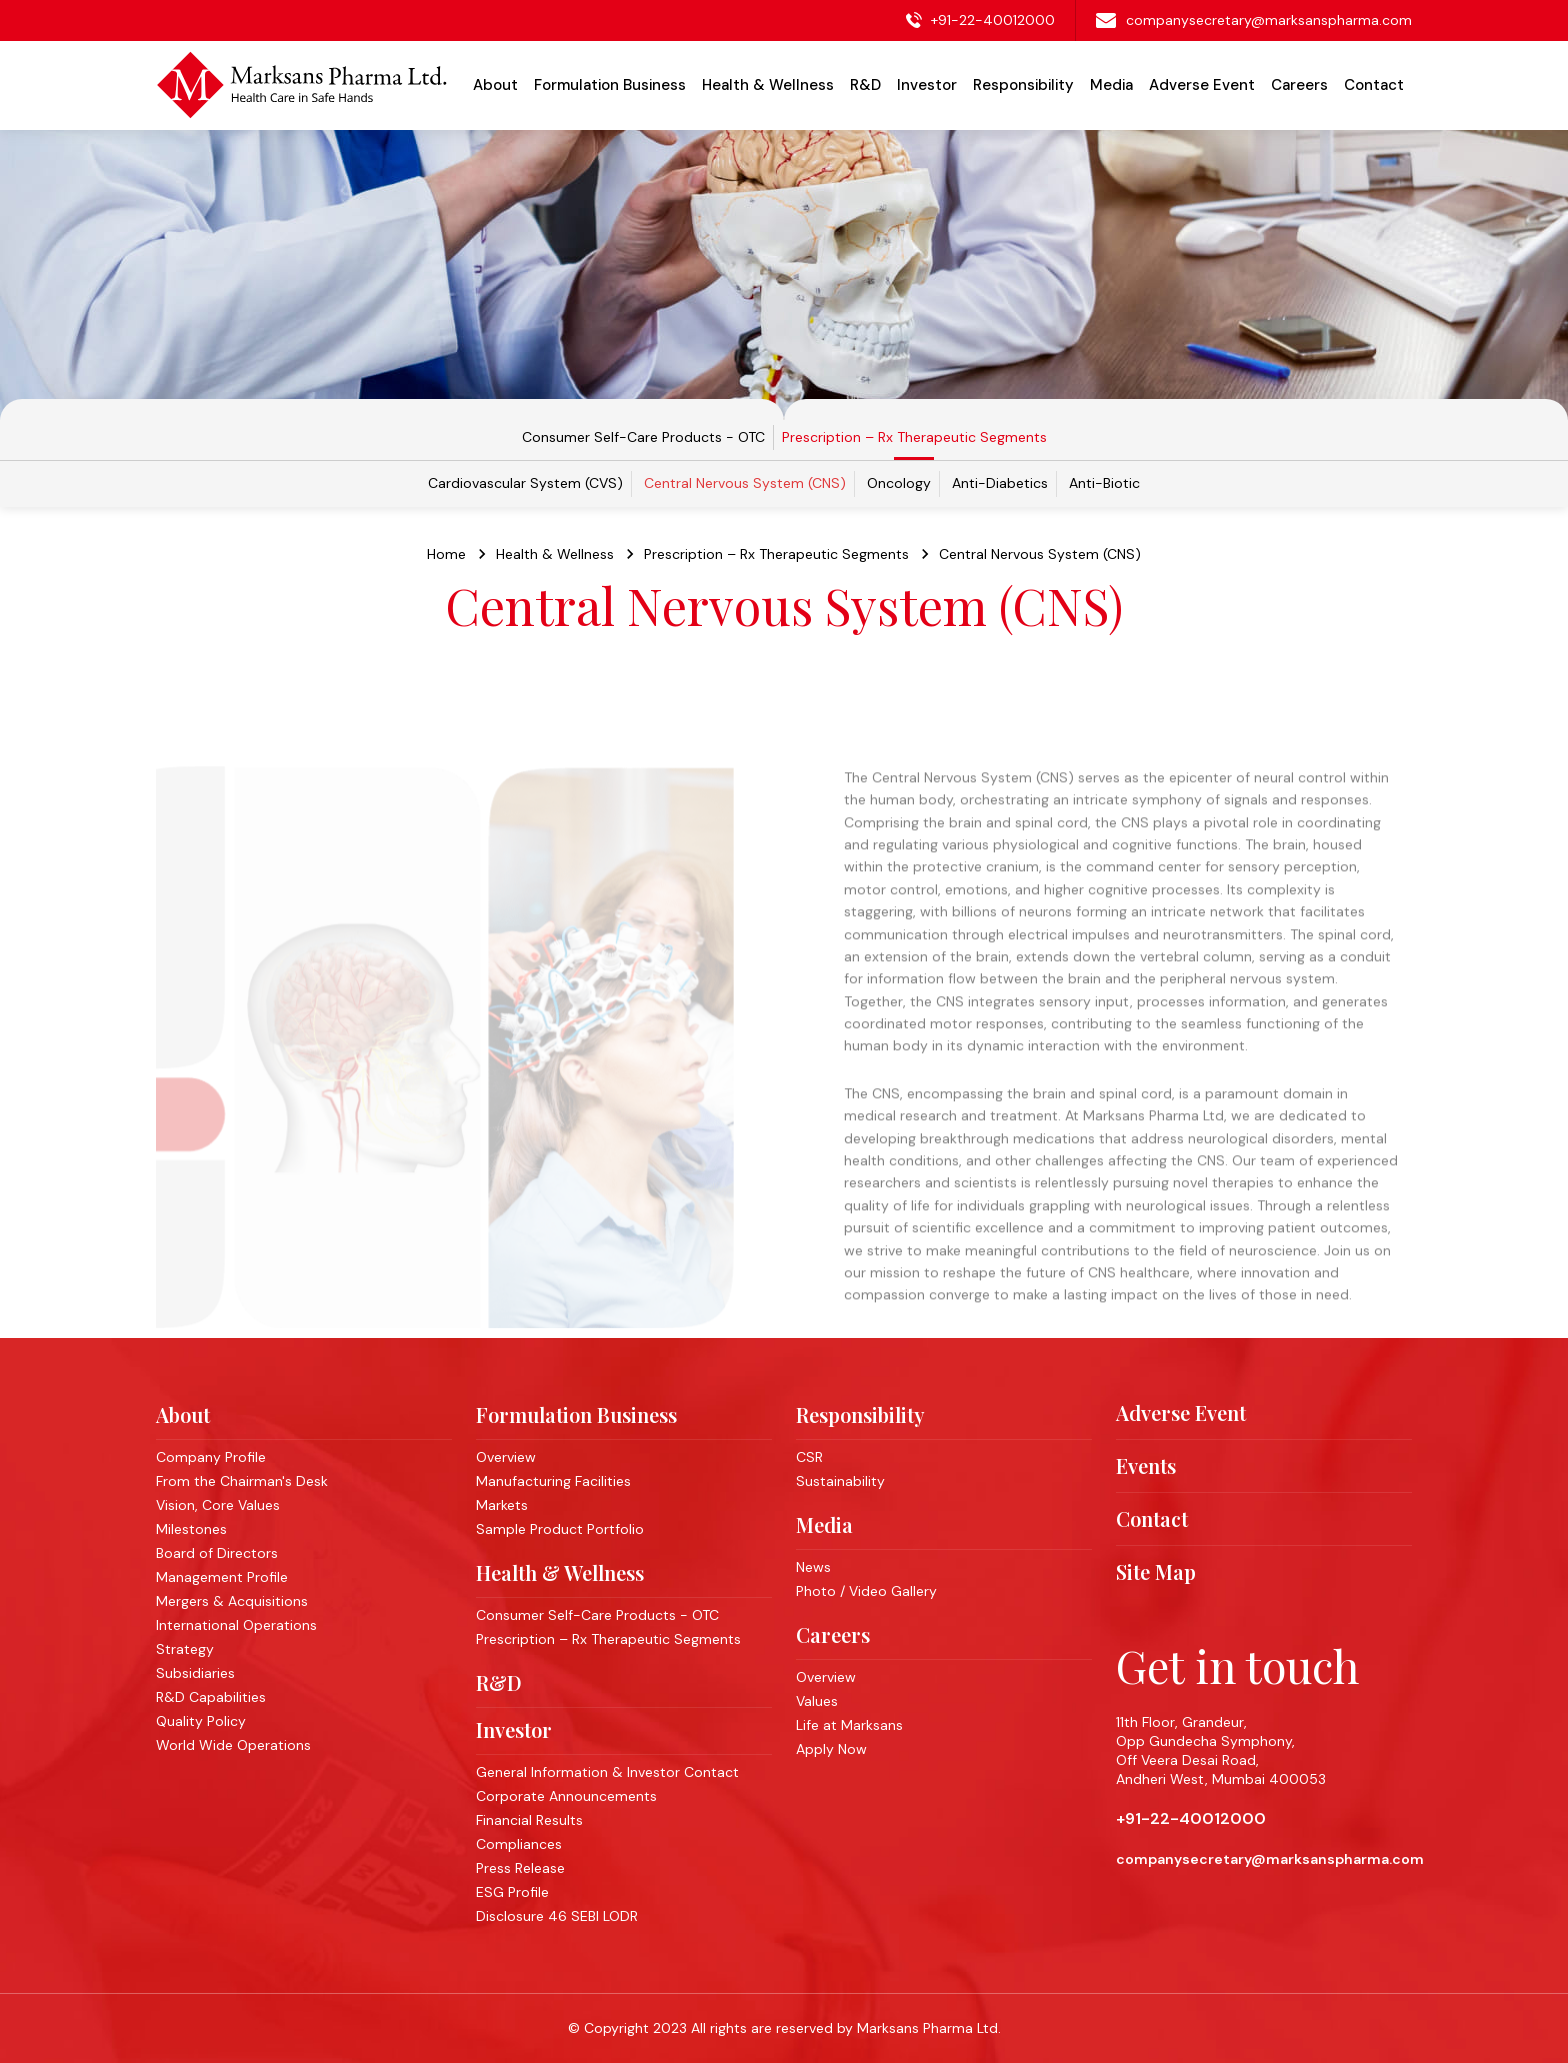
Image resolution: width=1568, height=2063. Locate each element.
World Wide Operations (233, 1745)
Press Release (520, 1868)
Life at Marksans (849, 1725)
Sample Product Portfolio (560, 1529)
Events (1146, 1466)
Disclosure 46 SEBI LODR (557, 1916)
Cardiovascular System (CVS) (525, 483)
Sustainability (840, 1481)
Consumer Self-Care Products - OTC (643, 437)
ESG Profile (512, 1892)
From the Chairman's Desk (242, 1481)
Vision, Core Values (218, 1505)
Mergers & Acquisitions (232, 1601)
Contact (1374, 85)
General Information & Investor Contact (607, 1772)
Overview (506, 1457)
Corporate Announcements (566, 1796)
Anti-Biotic (1104, 483)
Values (817, 1701)
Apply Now (831, 1749)
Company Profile (211, 1457)
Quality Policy (201, 1721)
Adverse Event (1202, 85)
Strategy (185, 1649)
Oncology (899, 483)
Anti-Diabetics (1000, 483)
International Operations (236, 1625)
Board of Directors (217, 1553)
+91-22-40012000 (993, 20)
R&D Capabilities (211, 1697)
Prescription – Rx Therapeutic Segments (914, 437)
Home (446, 568)
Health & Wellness (560, 1572)
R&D (499, 1682)
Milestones (191, 1529)
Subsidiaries (195, 1673)
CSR (809, 1457)
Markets (502, 1505)
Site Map (1156, 1572)
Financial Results (529, 1820)
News (813, 1567)
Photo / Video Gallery (866, 1591)
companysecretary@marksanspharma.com (1269, 20)
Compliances (519, 1844)
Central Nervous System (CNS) (745, 483)
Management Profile (222, 1577)
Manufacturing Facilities (553, 1481)
